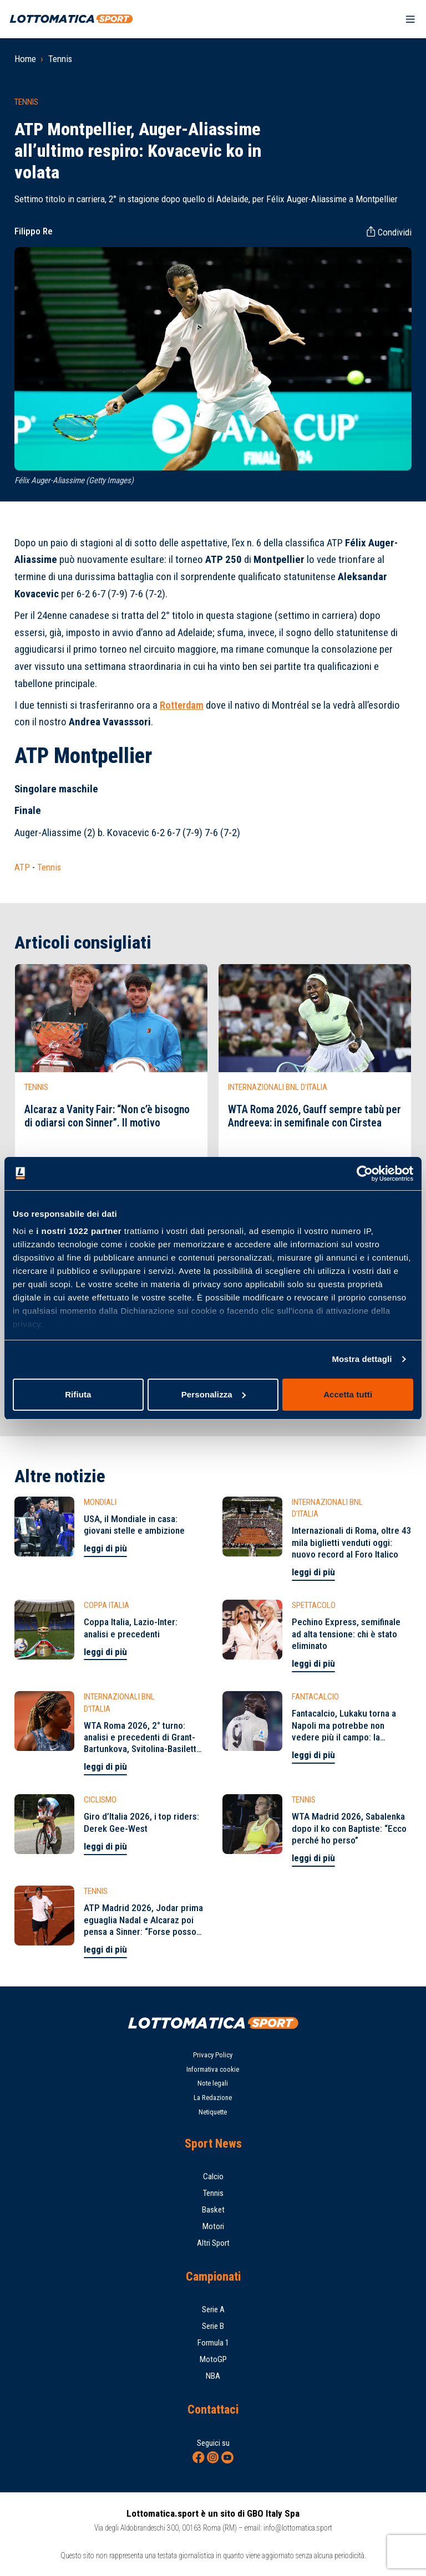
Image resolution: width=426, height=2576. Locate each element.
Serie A (213, 2309)
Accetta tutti (347, 1394)
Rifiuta (78, 1394)
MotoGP (213, 2359)
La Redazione (213, 2097)
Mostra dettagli (362, 1359)
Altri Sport (213, 2243)
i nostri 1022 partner (78, 1231)
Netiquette (213, 2112)
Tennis (60, 58)
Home (25, 58)
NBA (213, 2376)
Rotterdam (182, 705)
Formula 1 (213, 2343)
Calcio (213, 2176)
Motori (213, 2226)
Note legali (212, 2083)
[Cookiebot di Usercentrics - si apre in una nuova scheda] (364, 1173)
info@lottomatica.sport (297, 2527)
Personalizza (213, 1394)
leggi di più (105, 1548)
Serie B (213, 2326)
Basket (213, 2210)
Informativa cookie (212, 2069)
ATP (22, 867)
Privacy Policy (212, 2055)
